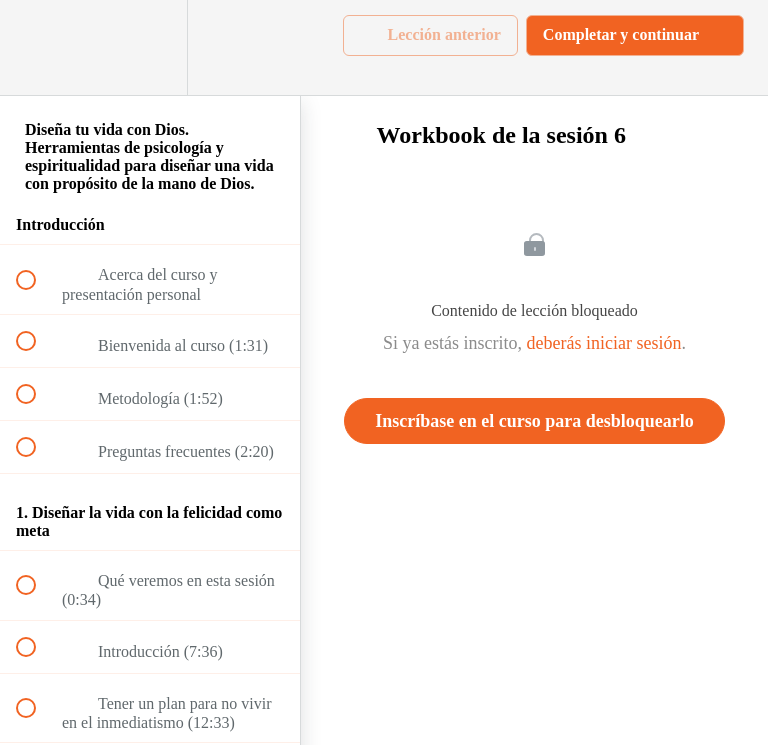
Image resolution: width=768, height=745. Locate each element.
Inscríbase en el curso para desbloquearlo (534, 421)
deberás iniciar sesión (604, 343)
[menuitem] (150, 47)
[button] (37, 47)
